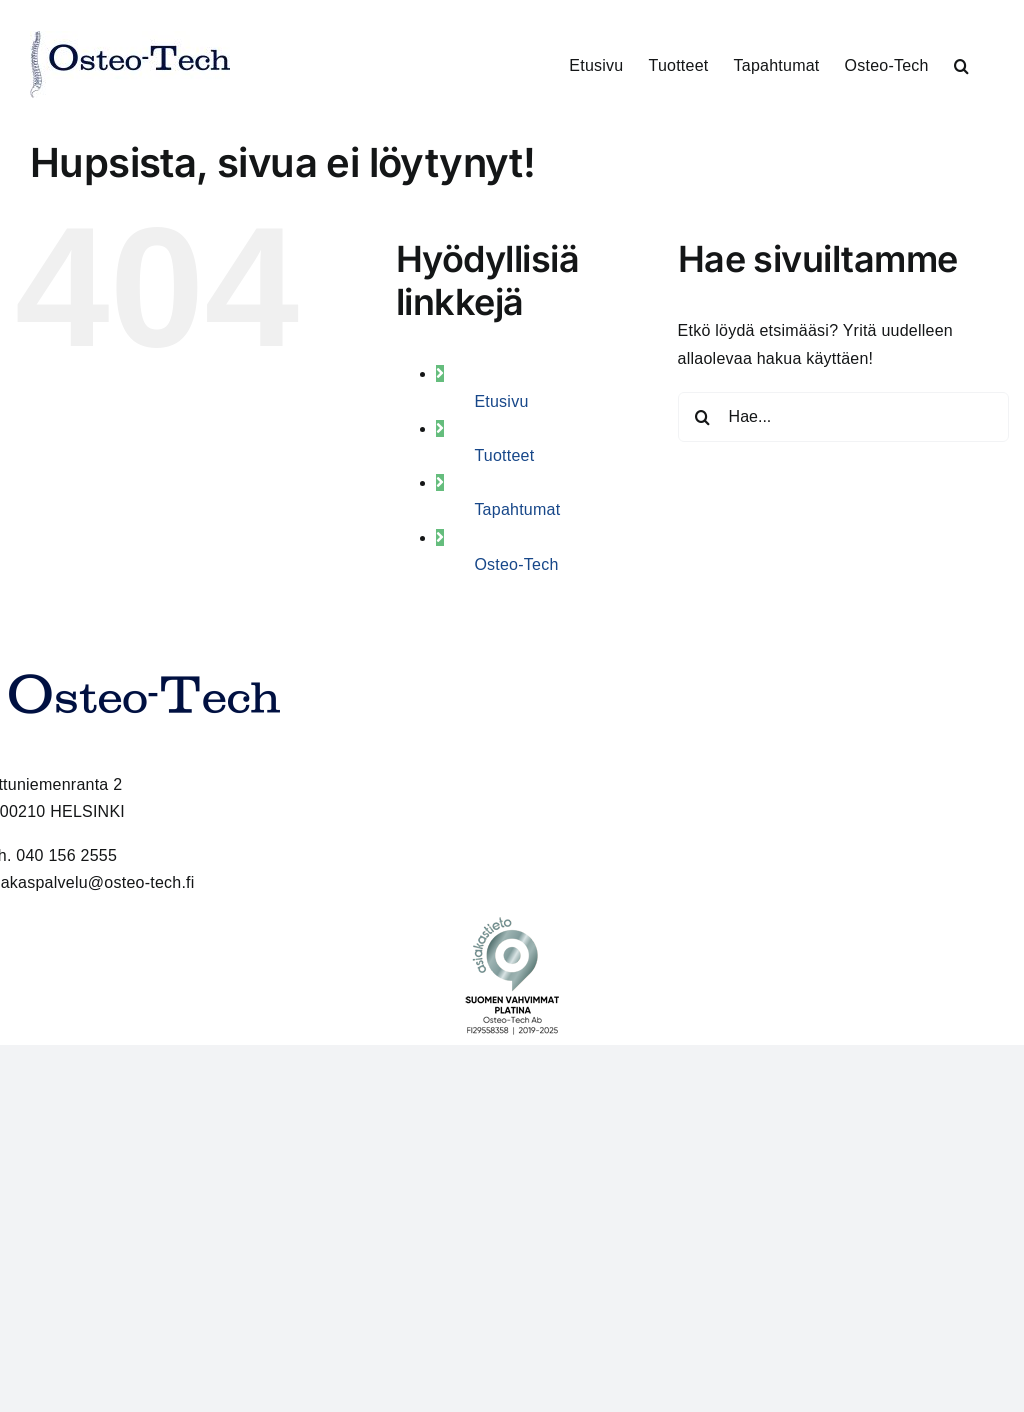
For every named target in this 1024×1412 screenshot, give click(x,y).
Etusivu (501, 401)
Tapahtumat (517, 509)
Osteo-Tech (516, 564)
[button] (961, 64)
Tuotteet (504, 455)
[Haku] (703, 417)
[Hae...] (843, 417)
